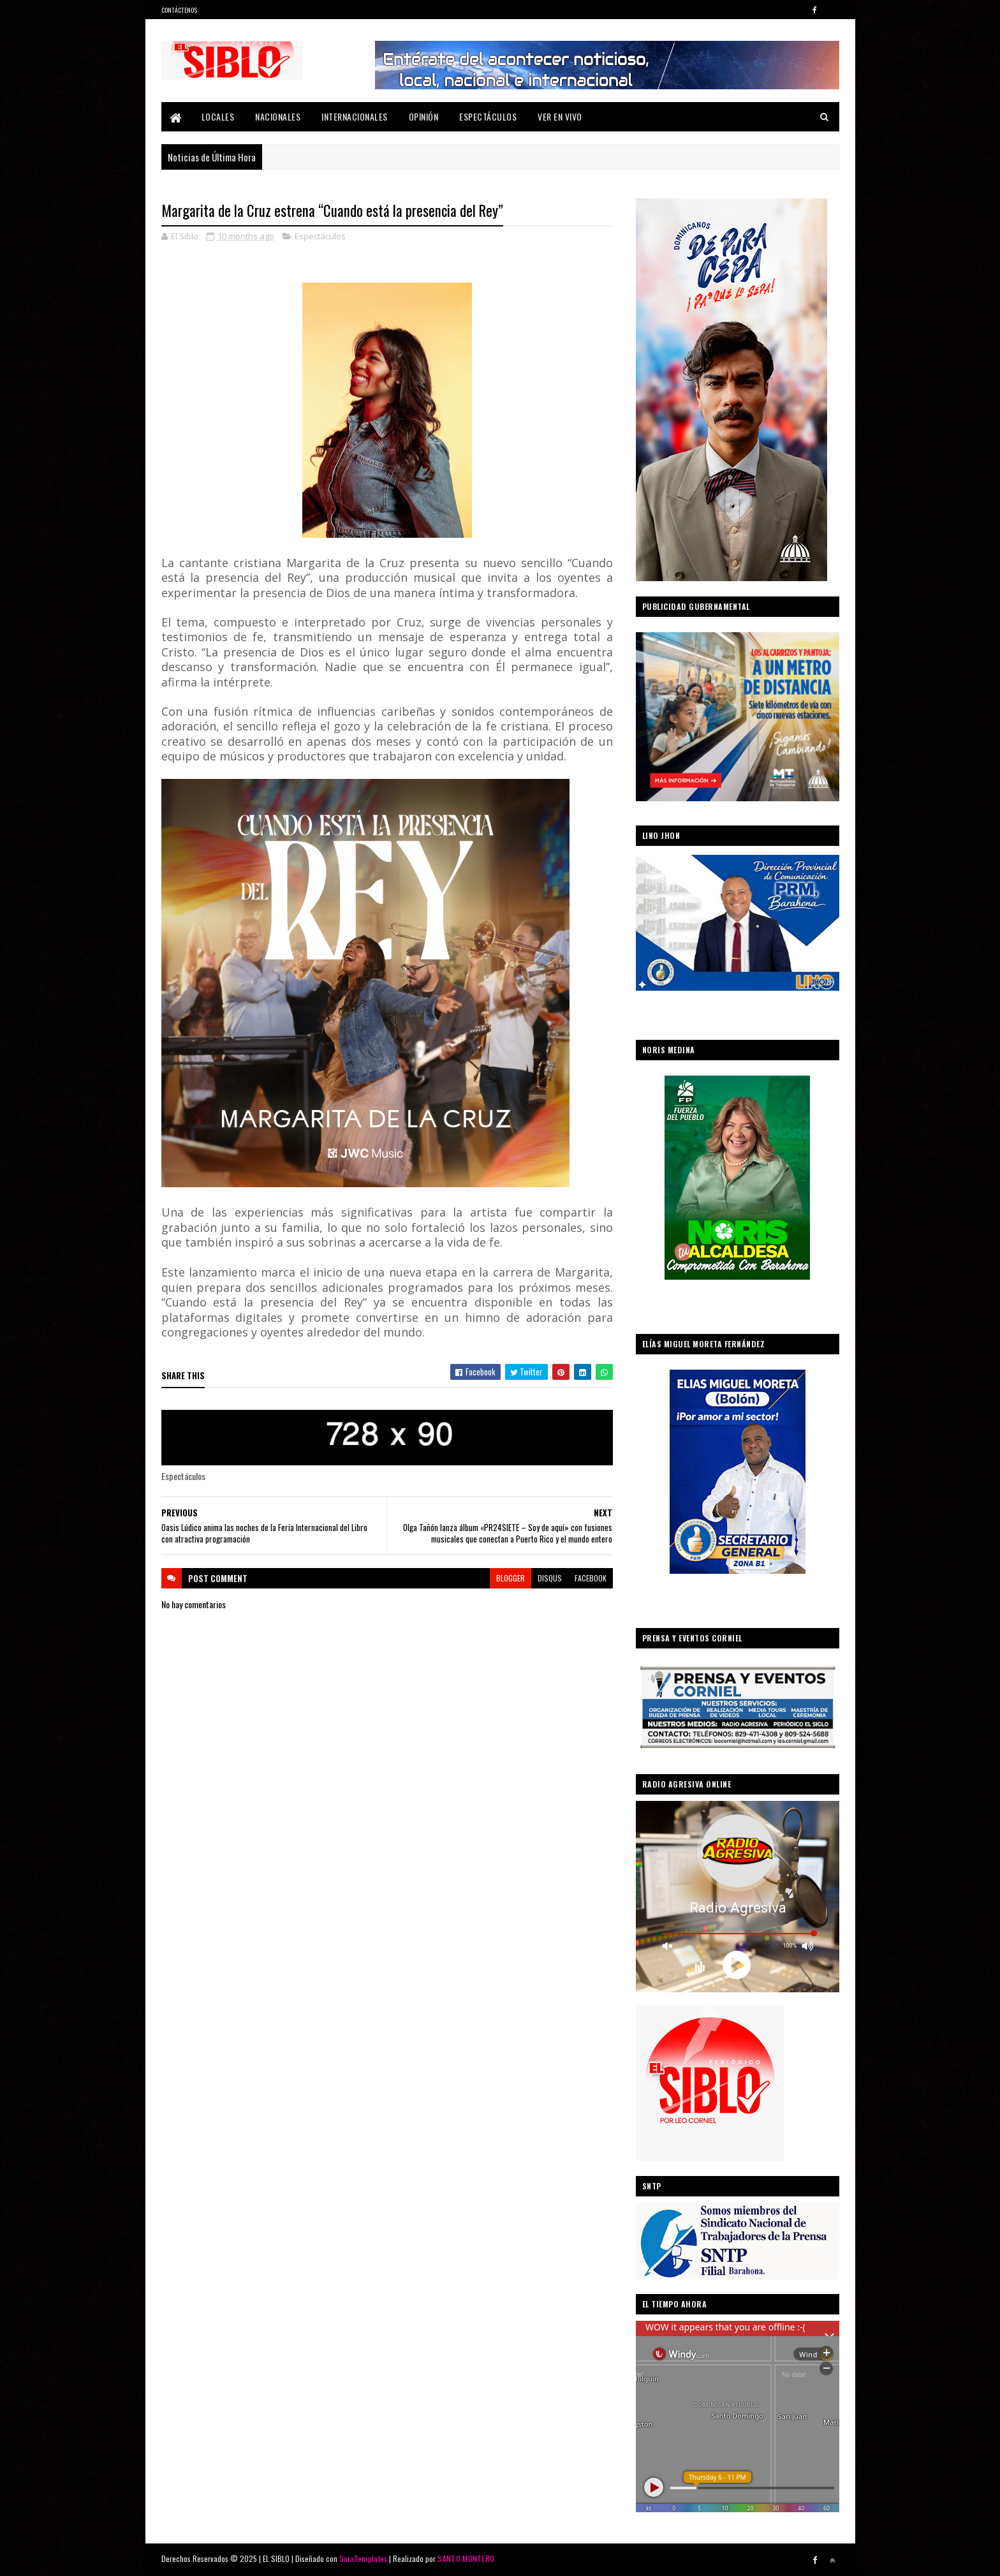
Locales (218, 116)
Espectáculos (488, 116)
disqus (550, 1578)
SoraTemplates (363, 2558)
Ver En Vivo (560, 116)
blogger (510, 1578)
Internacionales (354, 116)
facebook (591, 1578)
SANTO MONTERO (466, 2558)
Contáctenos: (180, 10)
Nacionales (277, 116)
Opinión (424, 116)
